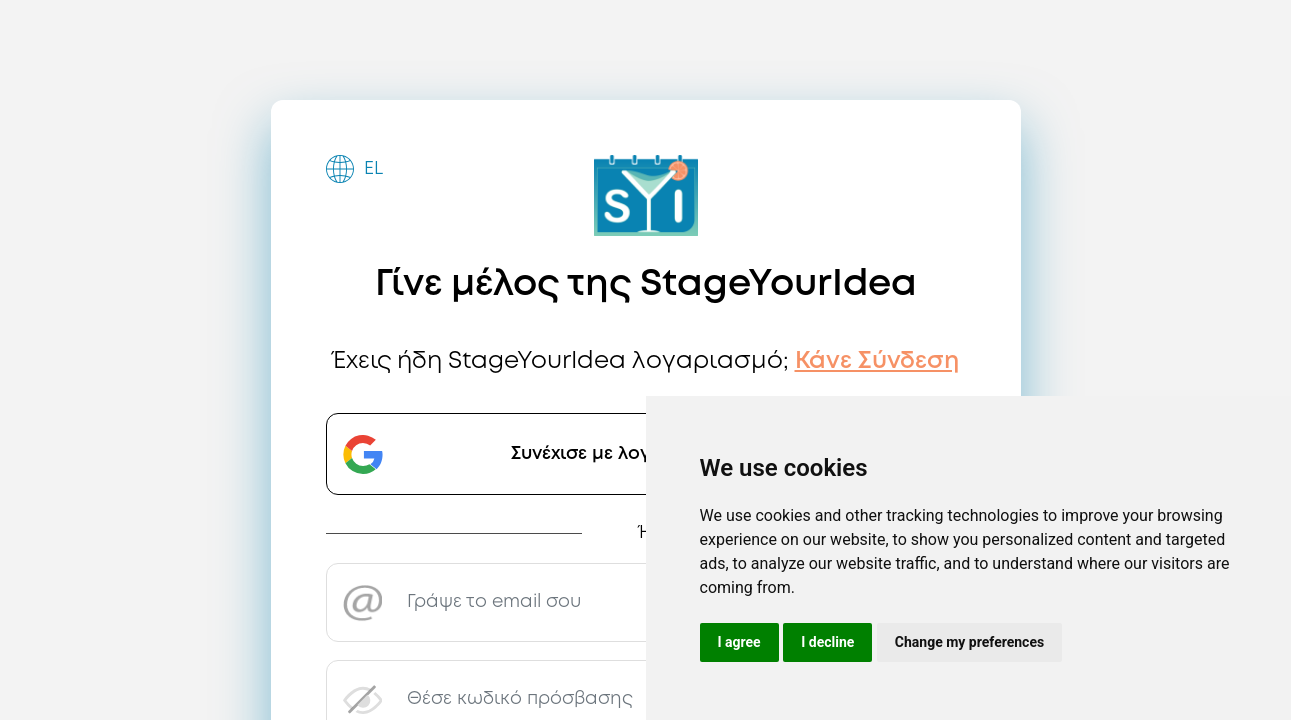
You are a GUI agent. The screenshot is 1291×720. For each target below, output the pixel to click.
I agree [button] (739, 642)
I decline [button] (827, 642)
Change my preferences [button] (969, 642)
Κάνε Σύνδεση (877, 361)
